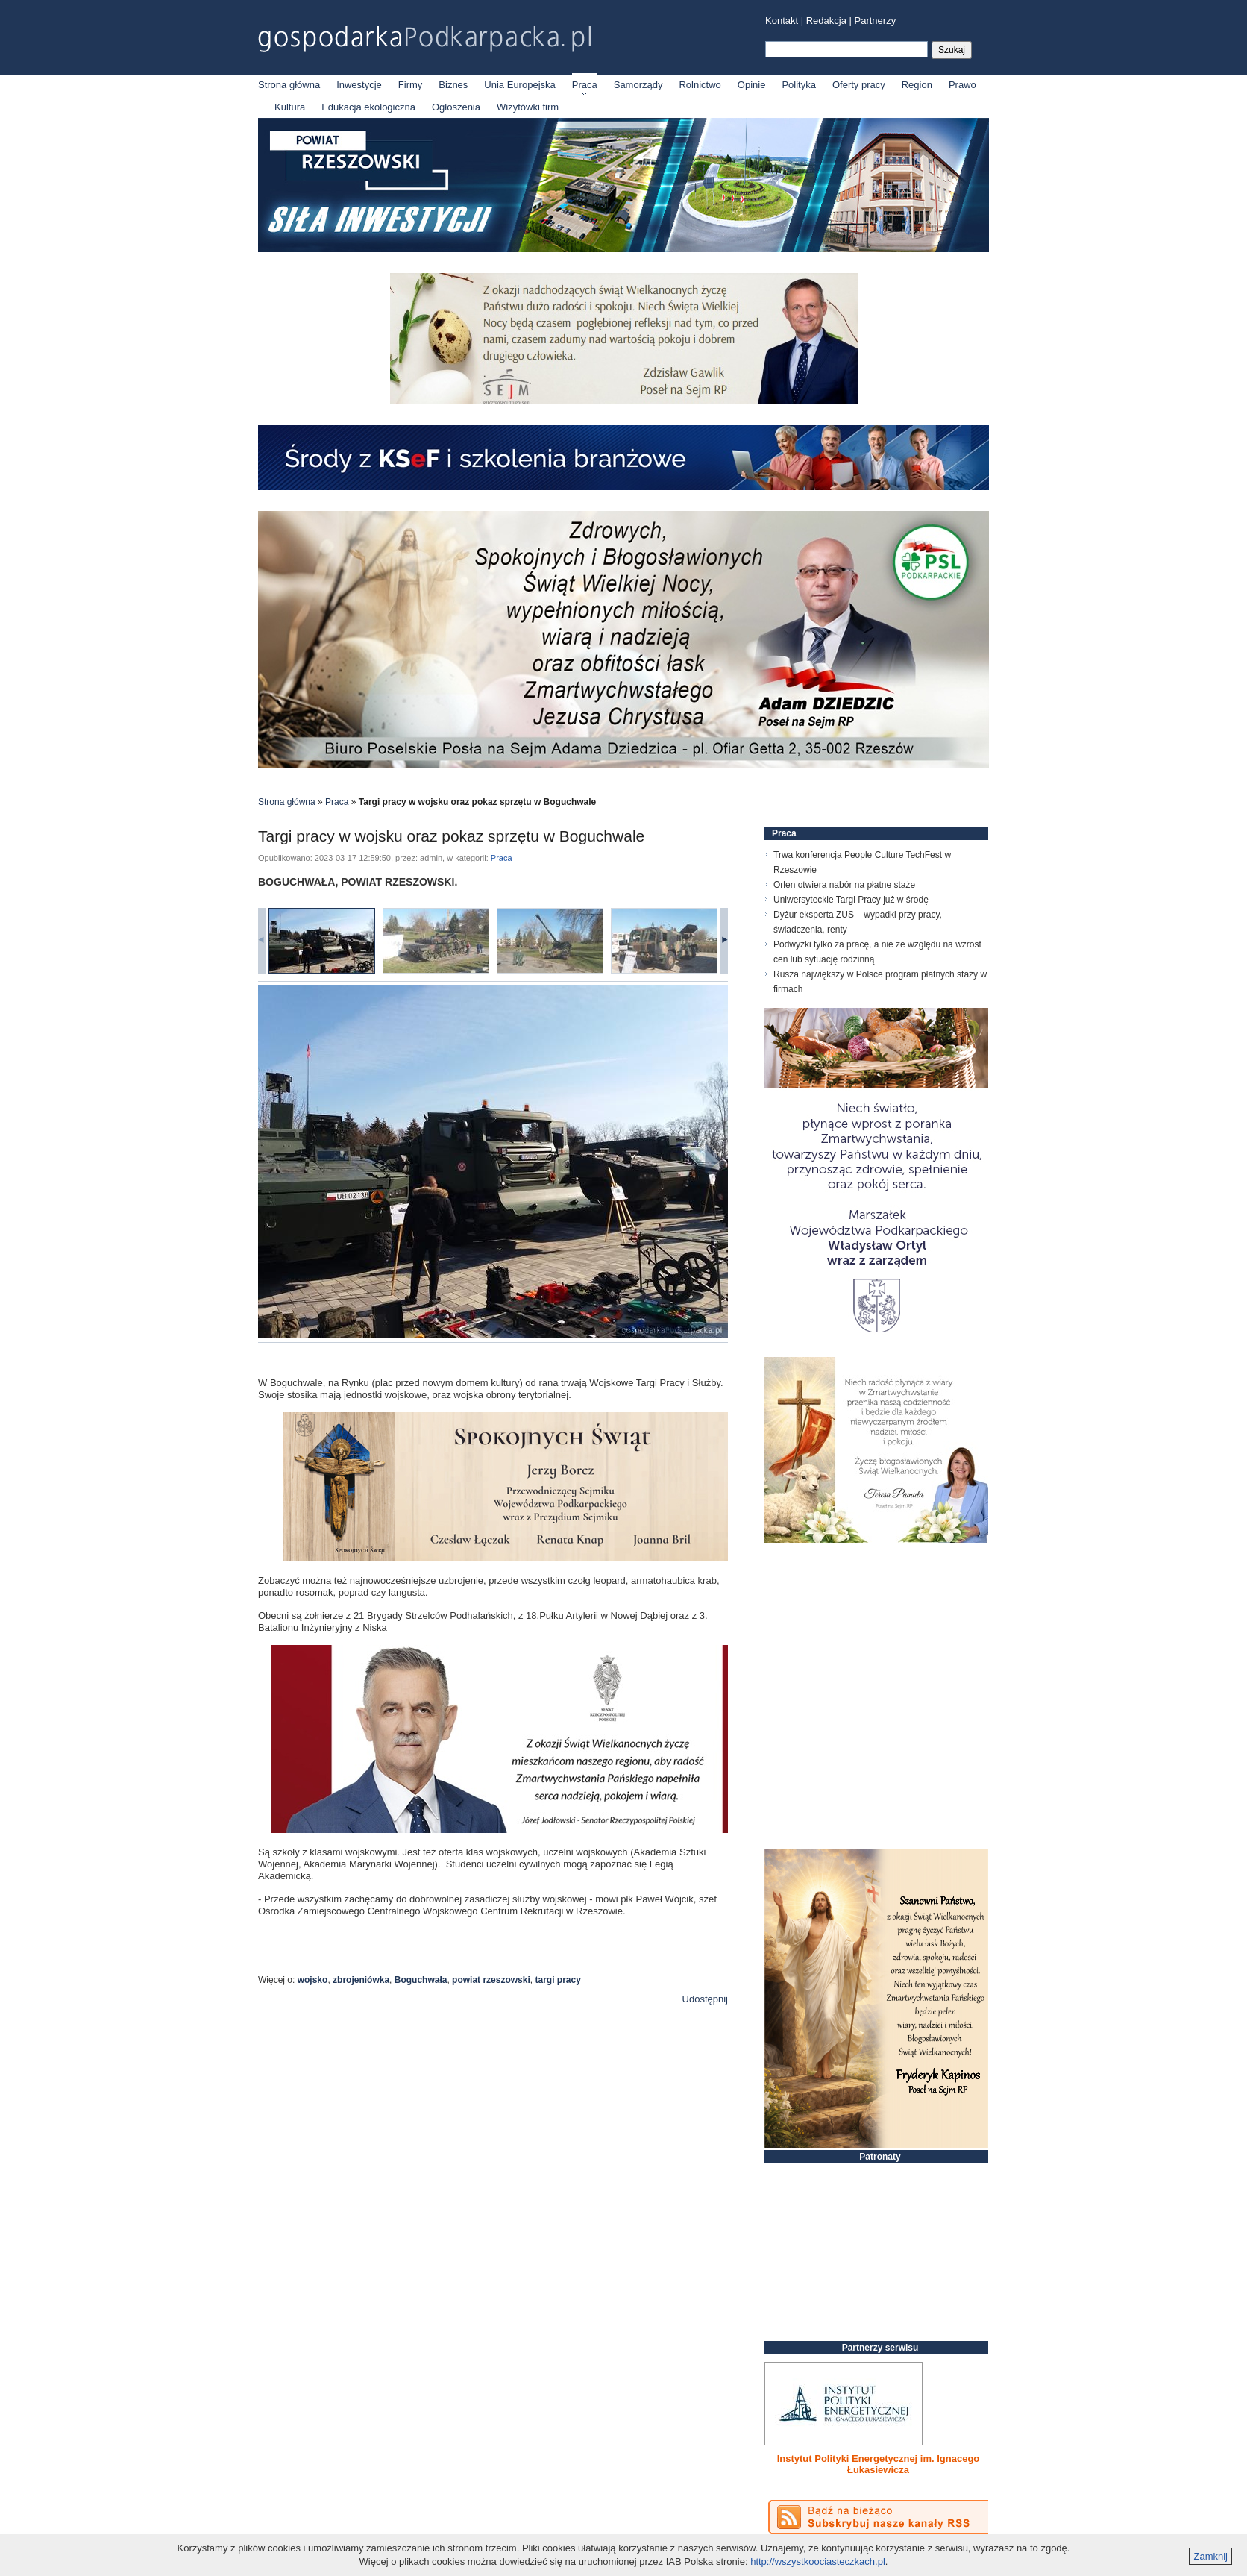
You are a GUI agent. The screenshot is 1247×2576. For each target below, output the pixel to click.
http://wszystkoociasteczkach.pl (817, 2561)
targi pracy (557, 1980)
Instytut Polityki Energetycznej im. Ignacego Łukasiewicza (878, 2464)
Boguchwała (421, 1980)
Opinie (752, 84)
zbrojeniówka (361, 1980)
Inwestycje (359, 84)
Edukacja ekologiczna (368, 107)
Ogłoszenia (456, 107)
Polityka (799, 84)
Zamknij (1210, 2556)
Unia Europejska (519, 84)
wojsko (313, 1980)
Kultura (289, 107)
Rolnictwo (699, 84)
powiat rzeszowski (491, 1980)
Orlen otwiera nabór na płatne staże (844, 885)
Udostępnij (705, 1999)
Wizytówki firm (528, 107)
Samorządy (638, 84)
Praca (584, 84)
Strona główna (289, 84)
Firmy (410, 84)
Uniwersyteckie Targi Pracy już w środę (851, 899)
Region (917, 84)
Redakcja (826, 20)
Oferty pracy (858, 84)
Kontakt (781, 20)
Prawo (962, 84)
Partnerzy (875, 20)
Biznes (453, 84)
